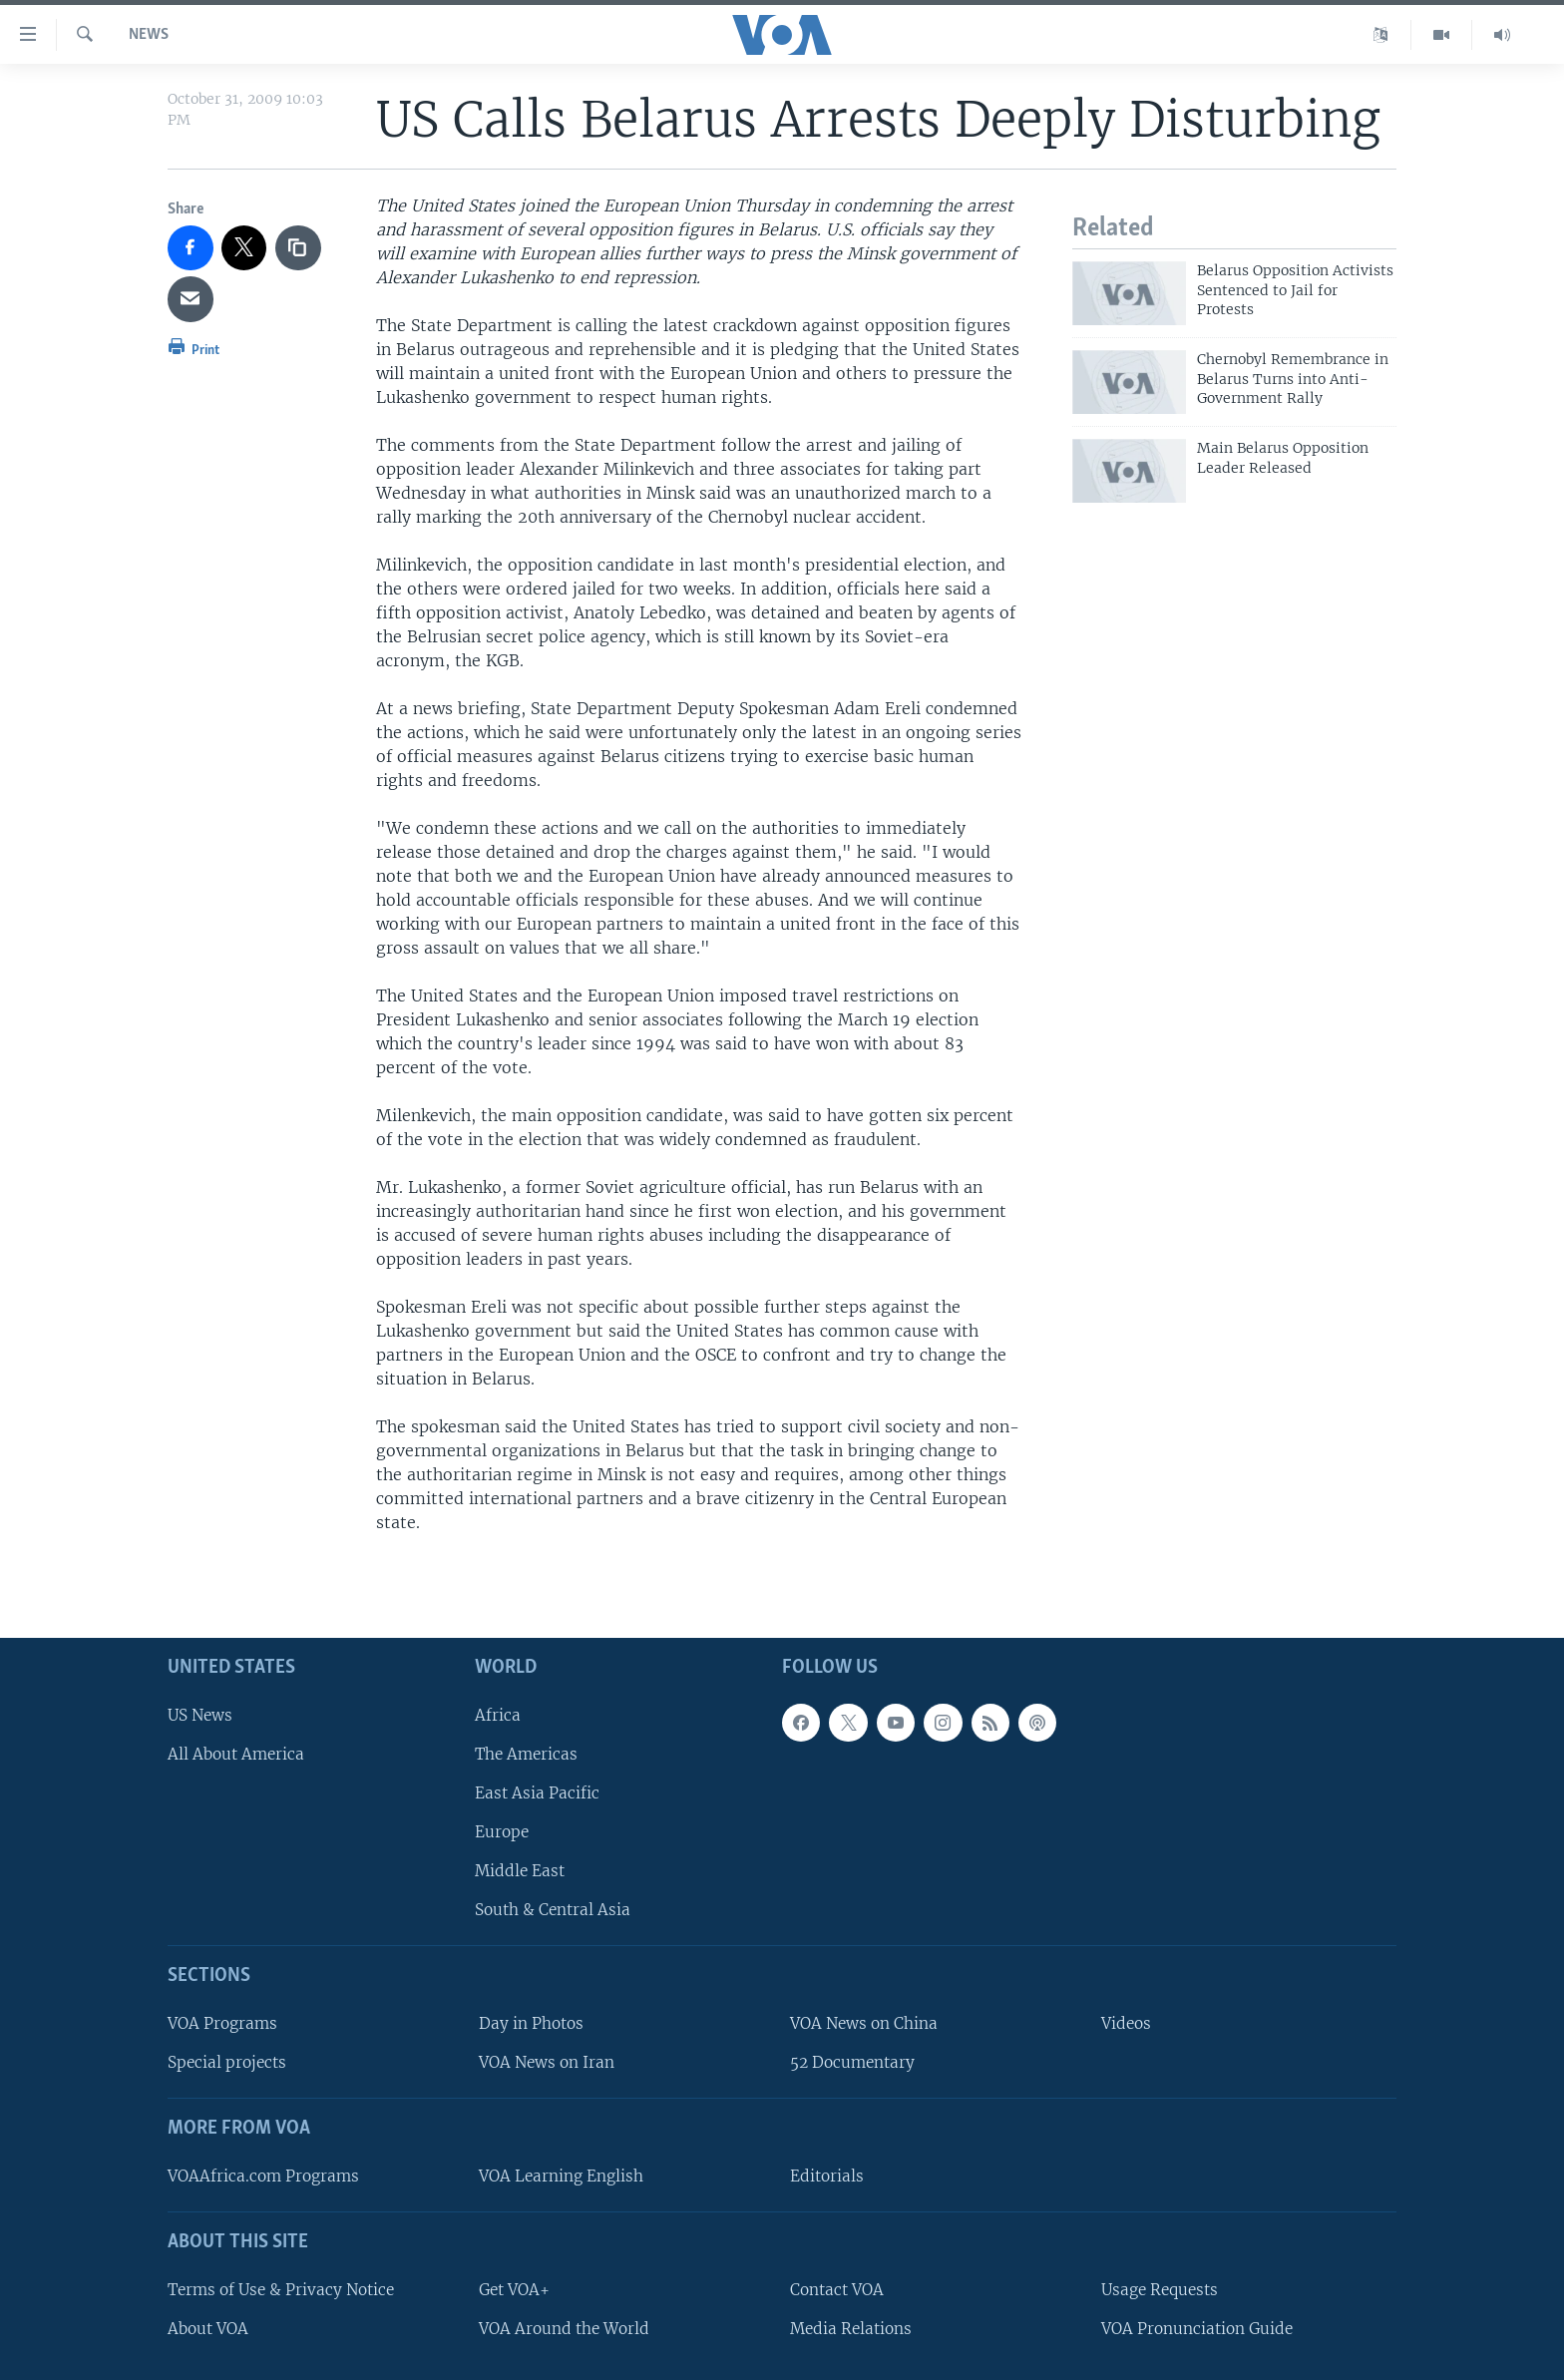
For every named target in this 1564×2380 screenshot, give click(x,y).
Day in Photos (531, 2023)
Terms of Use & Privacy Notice (281, 2289)
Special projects (227, 2062)
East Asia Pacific (537, 1793)
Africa (498, 1714)
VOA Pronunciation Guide (1197, 2328)
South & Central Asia (552, 1909)
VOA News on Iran (546, 2062)
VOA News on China (864, 2023)
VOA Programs (222, 2023)
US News (200, 1714)
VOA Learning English (561, 2176)
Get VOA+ (514, 2289)
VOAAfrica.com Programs (263, 2176)
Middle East (520, 1870)
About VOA (208, 2328)
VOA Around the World (564, 2328)
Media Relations (851, 2328)
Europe (502, 1831)
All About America (236, 1754)
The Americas (526, 1754)
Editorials (827, 2176)
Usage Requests (1159, 2289)
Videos (1126, 2023)
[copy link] (298, 248)
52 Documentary (852, 2062)
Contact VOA (837, 2289)
